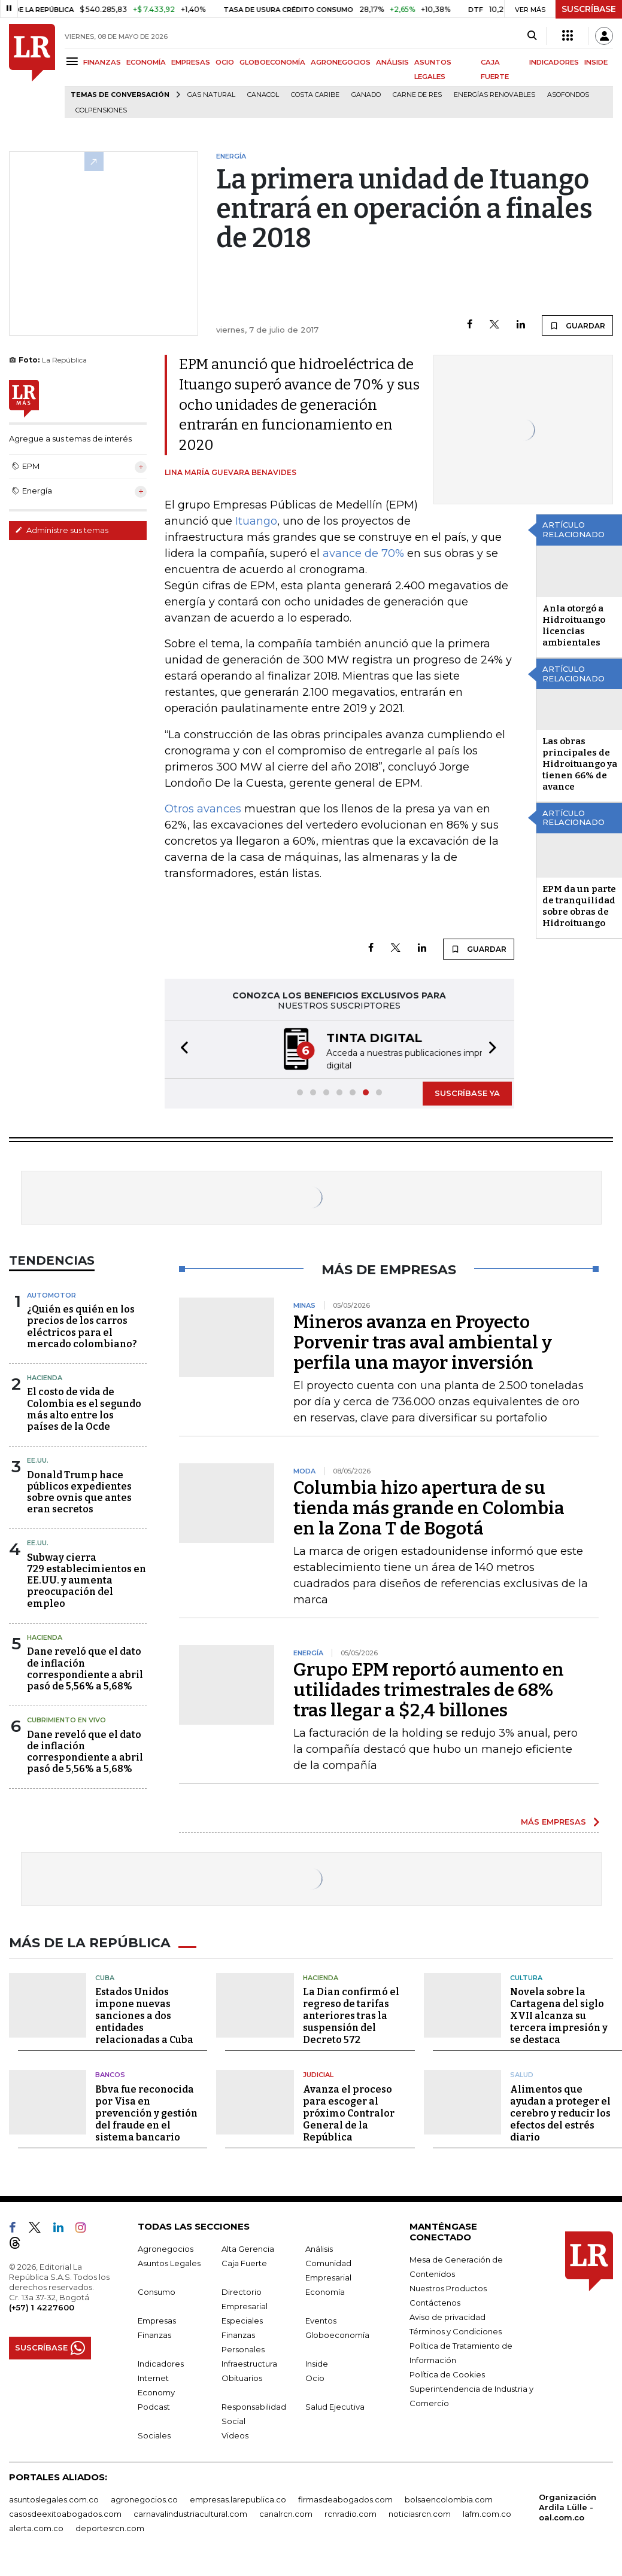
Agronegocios (165, 2246)
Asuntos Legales (169, 2261)
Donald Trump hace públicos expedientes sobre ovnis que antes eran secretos (79, 1491)
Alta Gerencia (248, 2246)
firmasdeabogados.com (345, 2497)
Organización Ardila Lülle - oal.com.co (567, 2505)
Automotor (51, 1294)
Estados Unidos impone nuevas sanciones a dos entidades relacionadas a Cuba (144, 2013)
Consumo (156, 2289)
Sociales (154, 2433)
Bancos (110, 2072)
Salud (521, 2072)
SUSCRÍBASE (589, 9)
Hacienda (44, 1376)
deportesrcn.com (109, 2526)
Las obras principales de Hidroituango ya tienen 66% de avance (579, 764)
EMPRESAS (190, 62)
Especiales (242, 2318)
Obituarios (242, 2375)
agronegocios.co (144, 2497)
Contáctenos (434, 2300)
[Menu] (74, 61)
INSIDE (596, 62)
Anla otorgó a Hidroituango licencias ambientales (573, 625)
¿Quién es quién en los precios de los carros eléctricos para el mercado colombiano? (82, 1325)
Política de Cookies (447, 2372)
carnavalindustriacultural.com (190, 2511)
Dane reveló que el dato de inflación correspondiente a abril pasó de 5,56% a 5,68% (85, 1668)
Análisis (319, 2246)
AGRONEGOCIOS (341, 62)
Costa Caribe (315, 95)
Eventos (320, 2318)
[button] (181, 1049)
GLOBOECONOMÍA (272, 62)
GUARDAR (577, 325)
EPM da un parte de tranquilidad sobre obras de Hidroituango (579, 906)
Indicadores (161, 2361)
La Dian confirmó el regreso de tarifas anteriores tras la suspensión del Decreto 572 (351, 2013)
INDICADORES (554, 62)
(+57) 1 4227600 (41, 2305)
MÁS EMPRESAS (553, 1820)
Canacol (263, 95)
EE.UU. (37, 1459)
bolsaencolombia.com (449, 2497)
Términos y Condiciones (455, 2329)
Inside (316, 2361)
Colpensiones (101, 110)
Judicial (318, 2072)
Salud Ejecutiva (335, 2404)
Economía (325, 2289)
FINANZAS (102, 62)
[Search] (532, 36)
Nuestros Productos (448, 2286)
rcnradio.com (350, 2511)
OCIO (225, 62)
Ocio (314, 2375)
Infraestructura (249, 2361)
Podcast (154, 2404)
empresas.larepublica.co (238, 2497)
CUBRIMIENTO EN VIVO (66, 1719)
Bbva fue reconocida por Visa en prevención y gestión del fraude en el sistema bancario (146, 2110)
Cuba (104, 1975)
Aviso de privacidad (447, 2314)
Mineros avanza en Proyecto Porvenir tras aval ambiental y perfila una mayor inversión (422, 1341)
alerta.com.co (36, 2526)
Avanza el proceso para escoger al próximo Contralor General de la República (349, 2110)
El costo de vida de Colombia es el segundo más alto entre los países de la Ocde (84, 1408)
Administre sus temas (61, 530)
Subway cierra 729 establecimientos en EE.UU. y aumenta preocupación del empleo (86, 1579)
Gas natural (211, 95)
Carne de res (417, 95)
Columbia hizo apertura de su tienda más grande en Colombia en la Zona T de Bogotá (429, 1507)
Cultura (526, 1975)
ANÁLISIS (392, 62)
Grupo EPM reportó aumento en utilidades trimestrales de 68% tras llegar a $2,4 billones (428, 1689)
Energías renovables (494, 95)
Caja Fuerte (244, 2261)
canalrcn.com (285, 2511)
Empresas (157, 2318)
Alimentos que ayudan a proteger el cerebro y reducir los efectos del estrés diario (560, 2110)
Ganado (366, 95)
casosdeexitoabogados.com (65, 2511)
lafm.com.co (487, 2511)
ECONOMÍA (146, 62)
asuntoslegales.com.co (54, 2497)
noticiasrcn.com (420, 2511)
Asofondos (568, 95)
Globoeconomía (337, 2332)
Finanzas (154, 2332)
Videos (235, 2433)
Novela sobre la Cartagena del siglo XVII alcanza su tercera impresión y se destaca (559, 2013)
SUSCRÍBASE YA (467, 1092)
